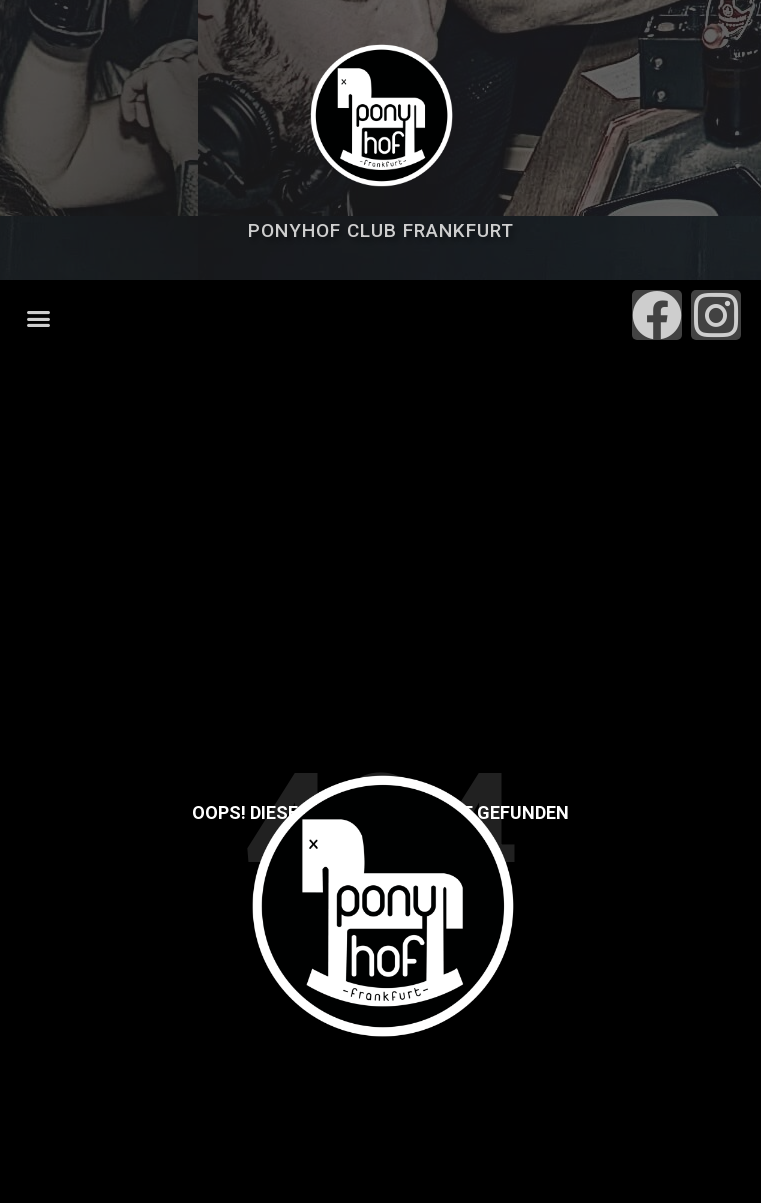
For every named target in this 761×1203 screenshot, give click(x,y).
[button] (39, 319)
